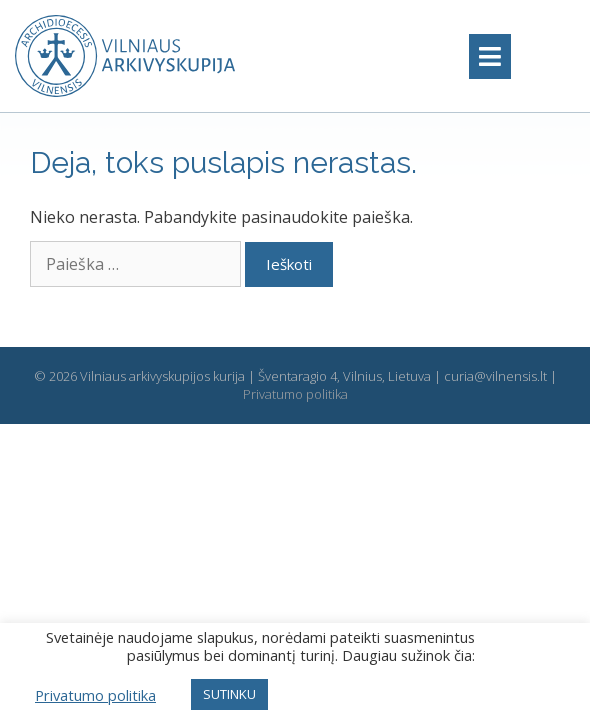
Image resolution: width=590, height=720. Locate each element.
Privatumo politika (295, 394)
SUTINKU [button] (229, 694)
